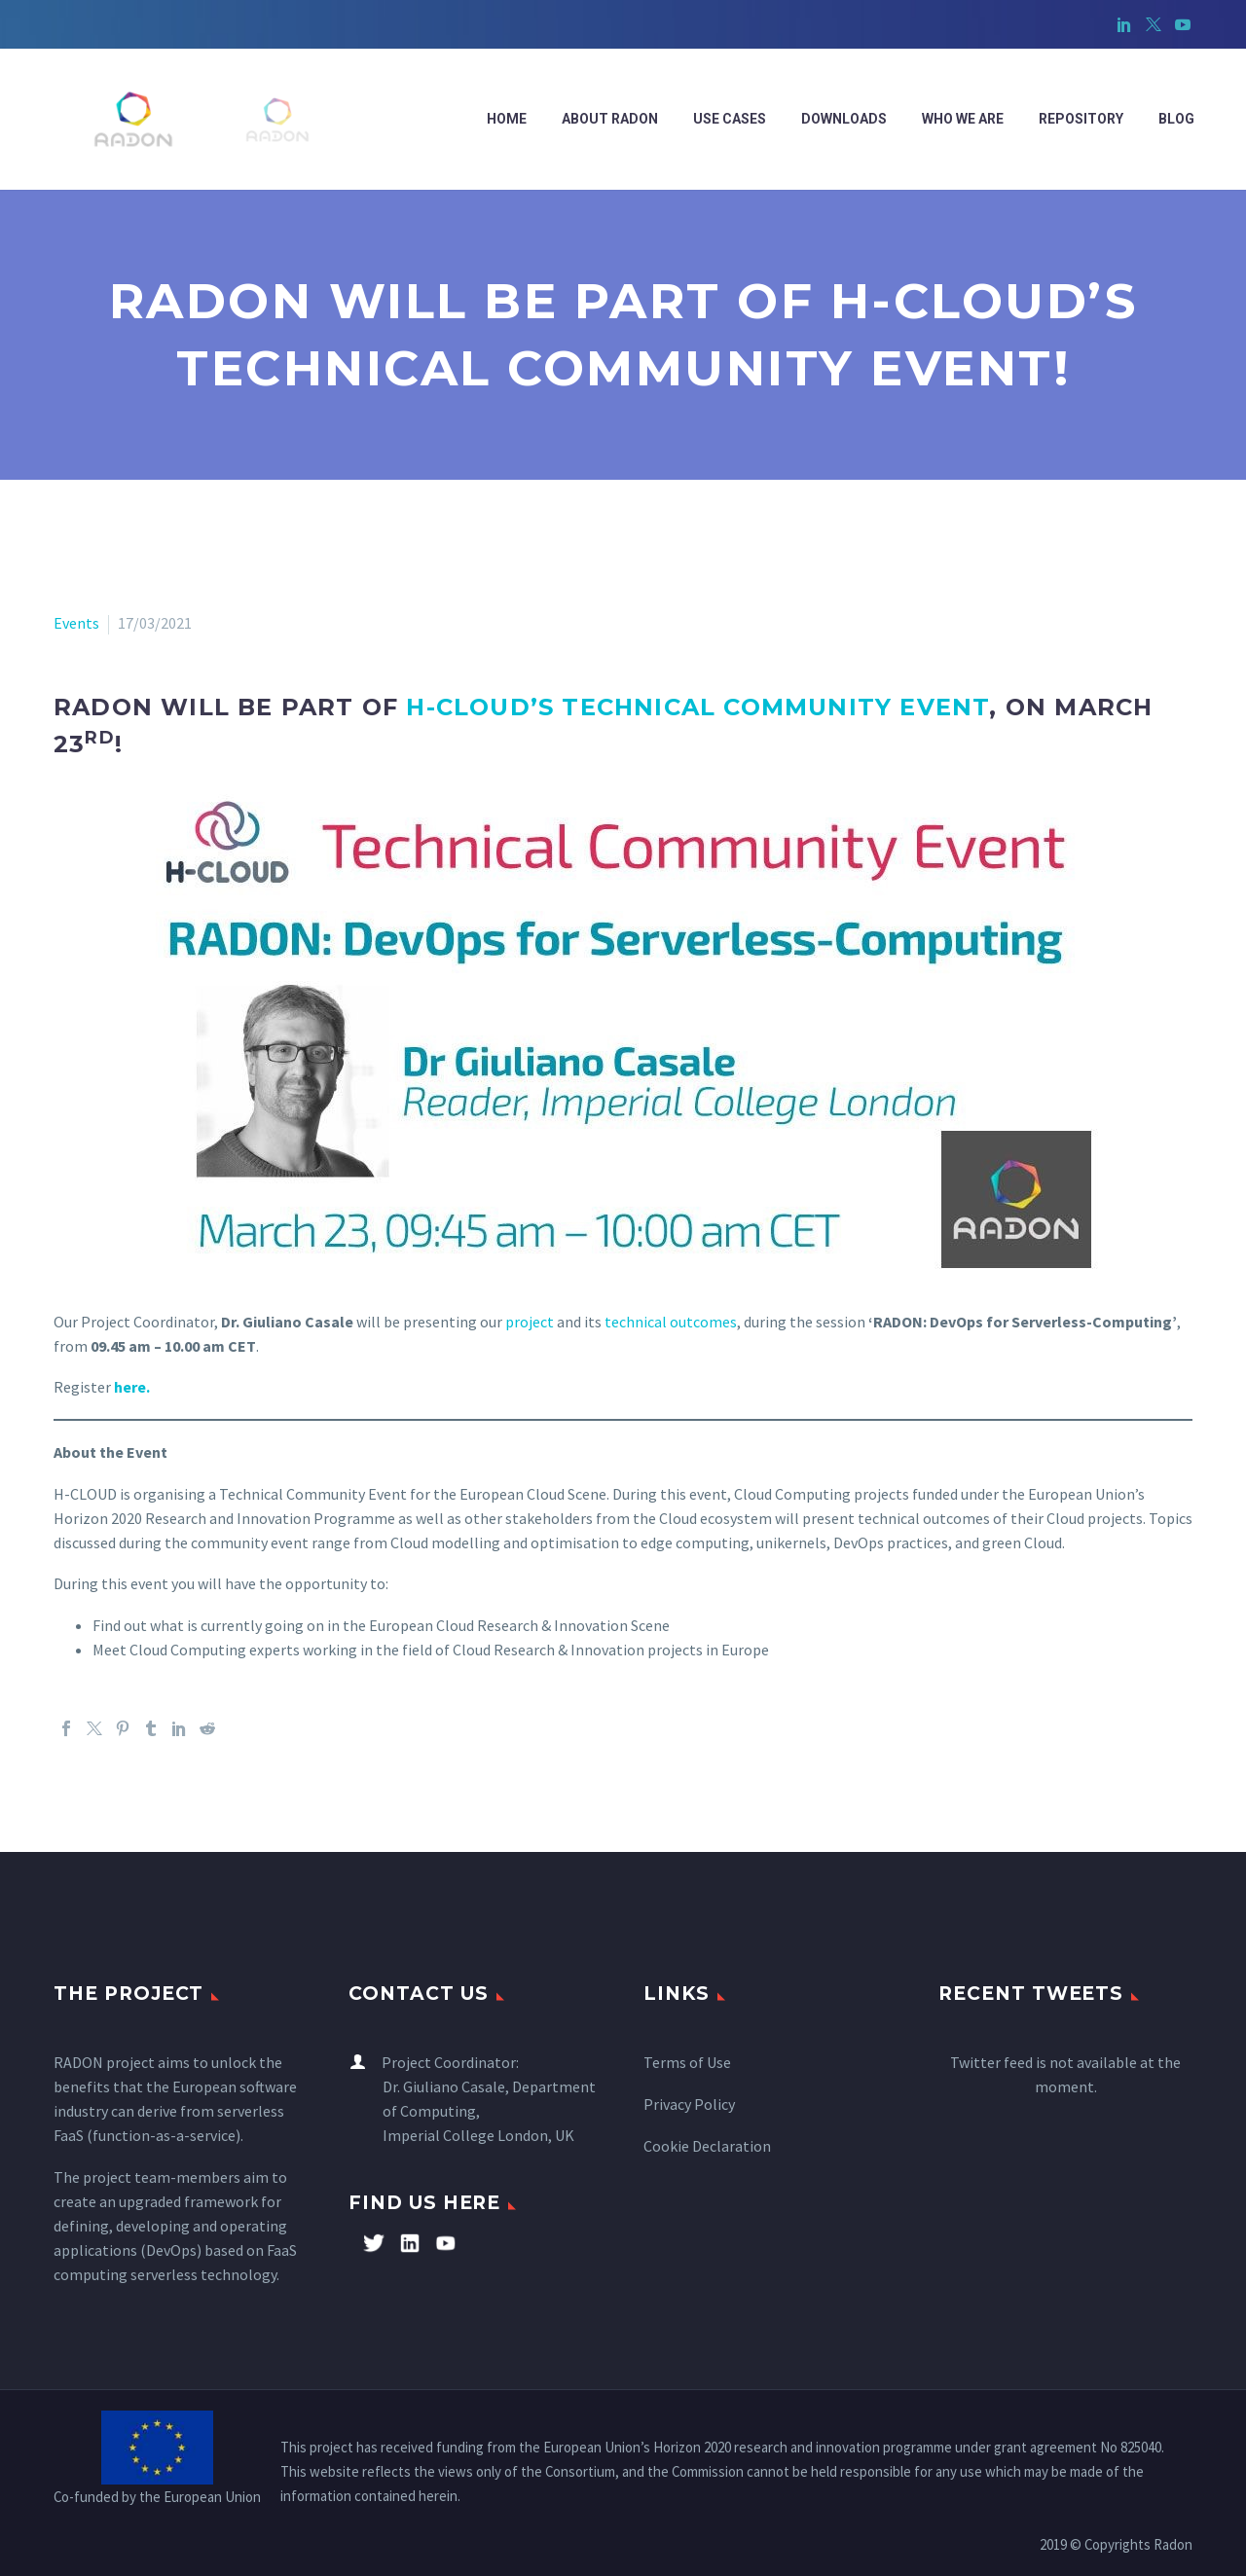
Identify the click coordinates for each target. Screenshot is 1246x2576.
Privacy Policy (689, 2104)
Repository (1081, 119)
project (529, 1321)
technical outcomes (671, 1321)
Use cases (729, 119)
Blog (1176, 119)
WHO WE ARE (963, 119)
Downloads (844, 119)
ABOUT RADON (610, 119)
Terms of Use (687, 2062)
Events (76, 623)
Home (507, 119)
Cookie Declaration (707, 2146)
